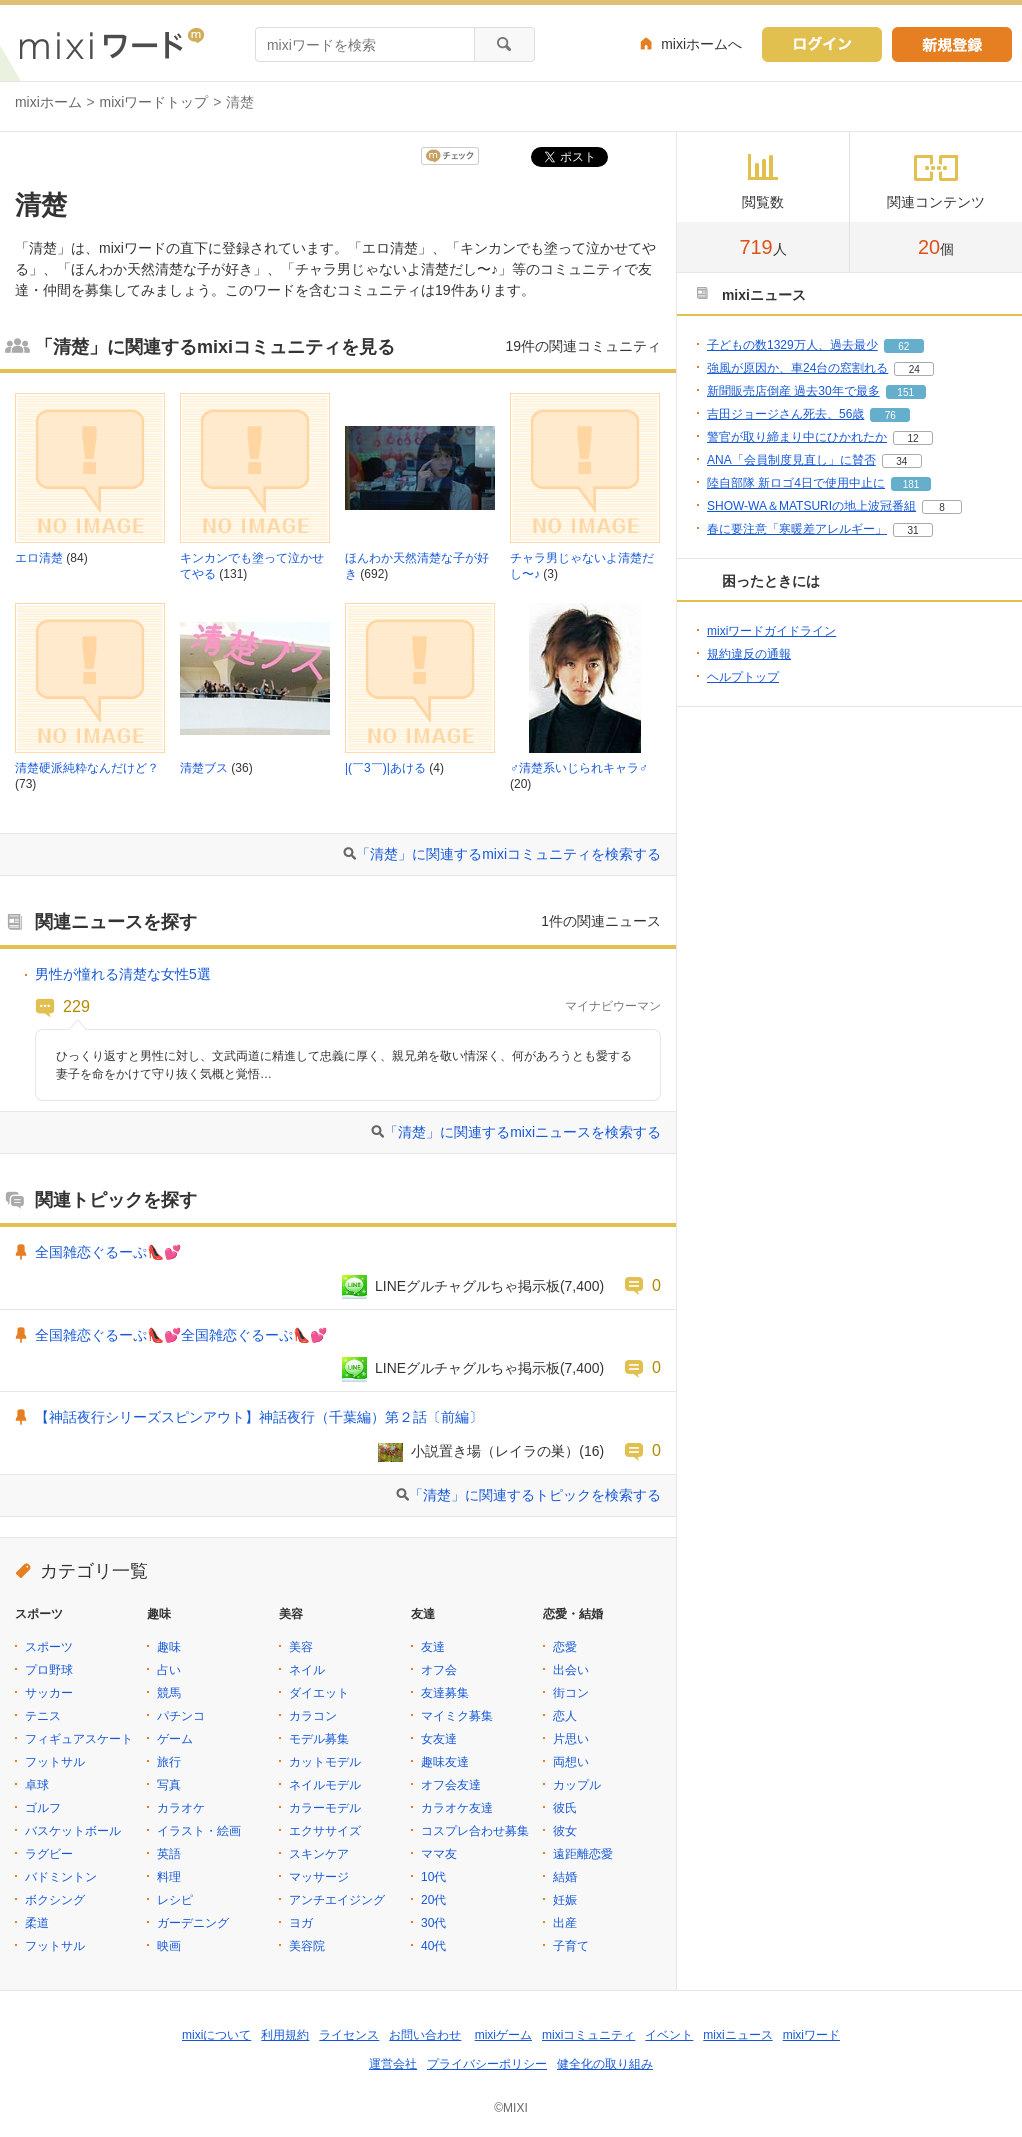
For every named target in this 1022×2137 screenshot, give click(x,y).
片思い (571, 1739)
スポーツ (49, 1647)
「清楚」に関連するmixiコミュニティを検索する (508, 854)
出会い (571, 1670)
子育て (571, 1946)
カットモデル (325, 1762)
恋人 (565, 1716)
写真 (169, 1785)
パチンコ (181, 1716)
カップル (577, 1785)
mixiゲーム (503, 2035)
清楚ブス (204, 768)
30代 (433, 1923)
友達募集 (445, 1693)
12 (912, 438)
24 (914, 369)
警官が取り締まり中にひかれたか (797, 437)
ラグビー (49, 1854)
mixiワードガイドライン (771, 631)
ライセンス (349, 2035)
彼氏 (565, 1808)
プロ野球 (49, 1670)
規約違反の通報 (749, 654)
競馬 (169, 1693)
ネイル (307, 1670)
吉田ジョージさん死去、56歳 (785, 414)
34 (901, 461)
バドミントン (61, 1877)
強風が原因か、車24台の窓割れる (797, 368)
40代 (433, 1946)
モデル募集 (319, 1739)
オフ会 (439, 1670)
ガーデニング (193, 1923)
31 (912, 530)
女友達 (439, 1739)
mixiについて (216, 2035)
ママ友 (439, 1854)
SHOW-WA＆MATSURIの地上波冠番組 (811, 506)
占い (169, 1670)
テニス (43, 1716)
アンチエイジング (337, 1900)
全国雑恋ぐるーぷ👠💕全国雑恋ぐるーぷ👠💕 (181, 1335)
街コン (571, 1693)
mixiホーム (48, 102)
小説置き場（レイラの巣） (495, 1451)
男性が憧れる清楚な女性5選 (123, 974)
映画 (169, 1946)
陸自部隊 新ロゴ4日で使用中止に (796, 483)
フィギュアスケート (79, 1739)
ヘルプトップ (743, 677)
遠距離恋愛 (583, 1854)
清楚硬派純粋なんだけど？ (87, 768)
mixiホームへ (701, 44)
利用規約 (285, 2035)
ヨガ (301, 1923)
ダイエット (319, 1693)
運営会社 (393, 2064)
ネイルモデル (325, 1785)
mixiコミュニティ (588, 2035)
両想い (571, 1762)
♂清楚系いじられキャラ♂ (579, 768)
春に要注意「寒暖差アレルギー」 (797, 529)
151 (905, 392)
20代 (433, 1900)
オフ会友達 (451, 1785)
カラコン (313, 1716)
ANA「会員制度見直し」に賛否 (791, 460)
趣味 (169, 1647)
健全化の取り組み (605, 2064)
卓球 (37, 1785)
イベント (669, 2035)
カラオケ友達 (457, 1808)
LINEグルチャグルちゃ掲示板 (467, 1286)
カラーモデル (325, 1808)
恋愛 (565, 1647)
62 (903, 346)
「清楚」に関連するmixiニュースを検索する (522, 1132)
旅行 (169, 1762)
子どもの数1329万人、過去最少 (792, 345)
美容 (301, 1647)
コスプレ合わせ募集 (475, 1831)
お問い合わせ (425, 2035)
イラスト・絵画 (199, 1831)
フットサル (55, 1762)
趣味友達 (445, 1762)
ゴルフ (43, 1808)
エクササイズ (325, 1831)
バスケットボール (73, 1831)
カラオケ (181, 1808)
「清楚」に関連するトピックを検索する (535, 1495)
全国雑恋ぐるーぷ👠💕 (108, 1252)
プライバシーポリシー (487, 2064)
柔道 (37, 1923)
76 (890, 415)
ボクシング (55, 1900)
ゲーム (175, 1739)
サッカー (49, 1693)
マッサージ (319, 1877)
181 (911, 484)
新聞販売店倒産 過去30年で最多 (793, 391)
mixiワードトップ (154, 102)
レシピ (175, 1900)
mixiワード (811, 2035)
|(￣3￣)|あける (385, 768)
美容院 (307, 1946)
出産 (565, 1923)
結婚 (565, 1877)
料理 (169, 1877)
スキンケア (319, 1854)
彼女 (565, 1831)
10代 (433, 1877)
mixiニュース (737, 2035)
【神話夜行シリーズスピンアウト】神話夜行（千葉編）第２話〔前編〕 (259, 1417)
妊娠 (565, 1900)
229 (76, 1006)
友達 (433, 1647)
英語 (169, 1854)
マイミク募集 (457, 1716)
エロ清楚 (39, 558)
